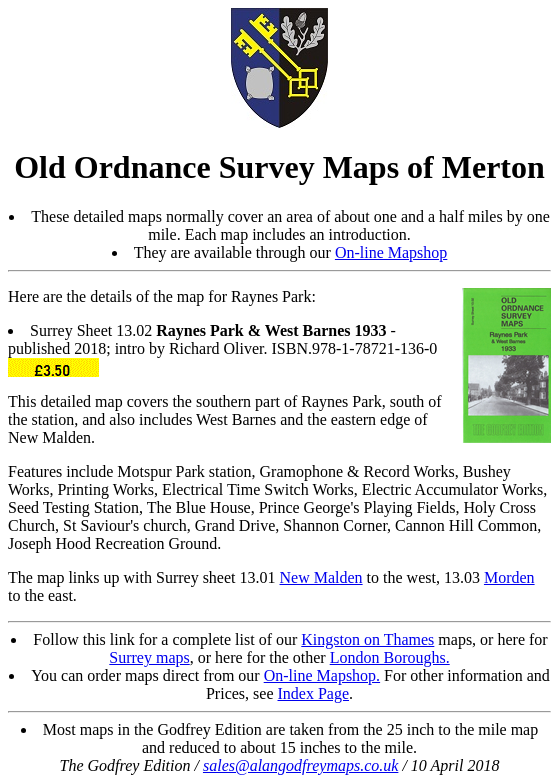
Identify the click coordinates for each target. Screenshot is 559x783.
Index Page (314, 693)
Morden (509, 577)
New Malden (321, 577)
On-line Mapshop (391, 252)
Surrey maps (149, 657)
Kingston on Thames (367, 639)
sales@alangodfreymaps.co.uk (300, 765)
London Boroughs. (390, 657)
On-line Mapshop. (322, 675)
